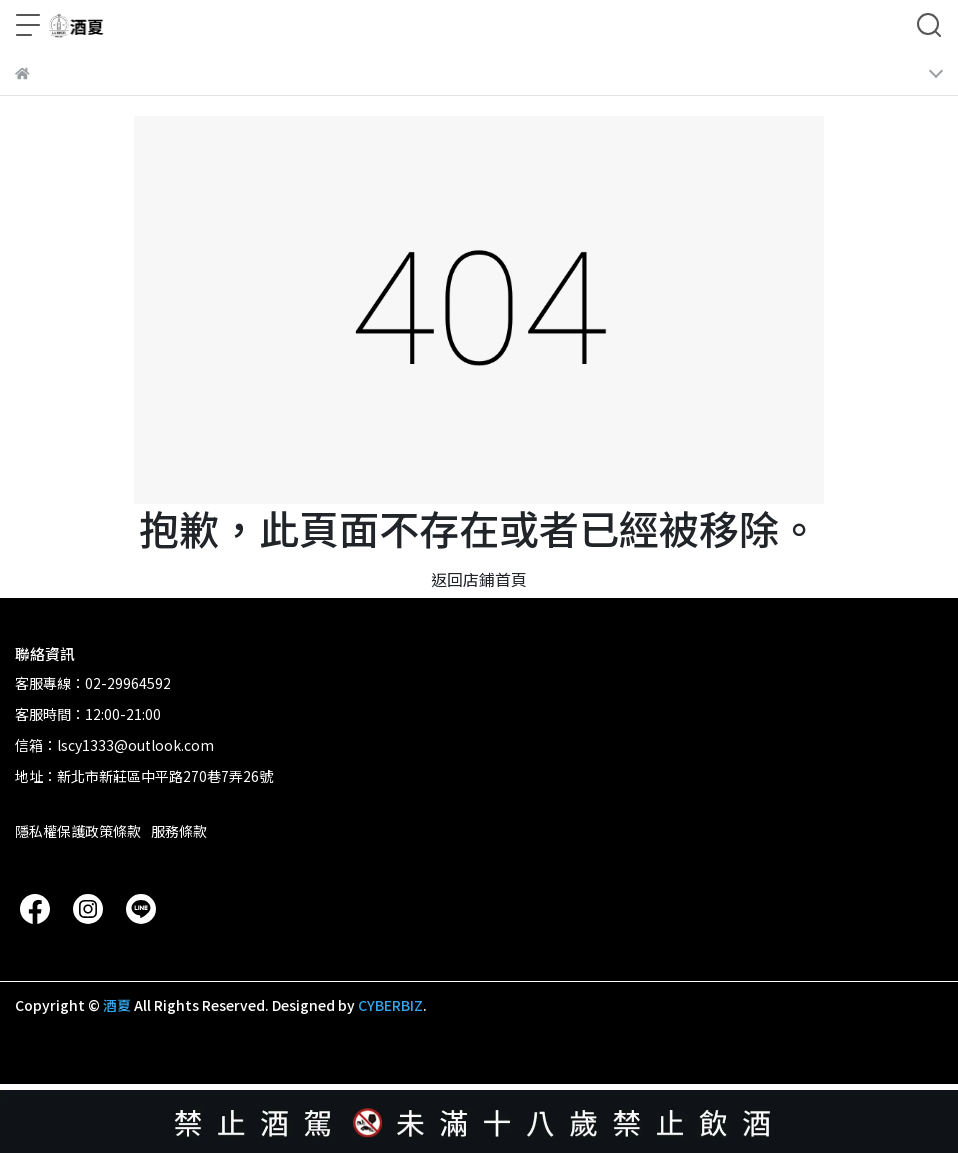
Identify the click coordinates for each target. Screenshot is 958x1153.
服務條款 (179, 831)
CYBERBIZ (390, 1005)
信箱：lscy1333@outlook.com (114, 745)
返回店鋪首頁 (479, 579)
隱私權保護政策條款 (78, 831)
